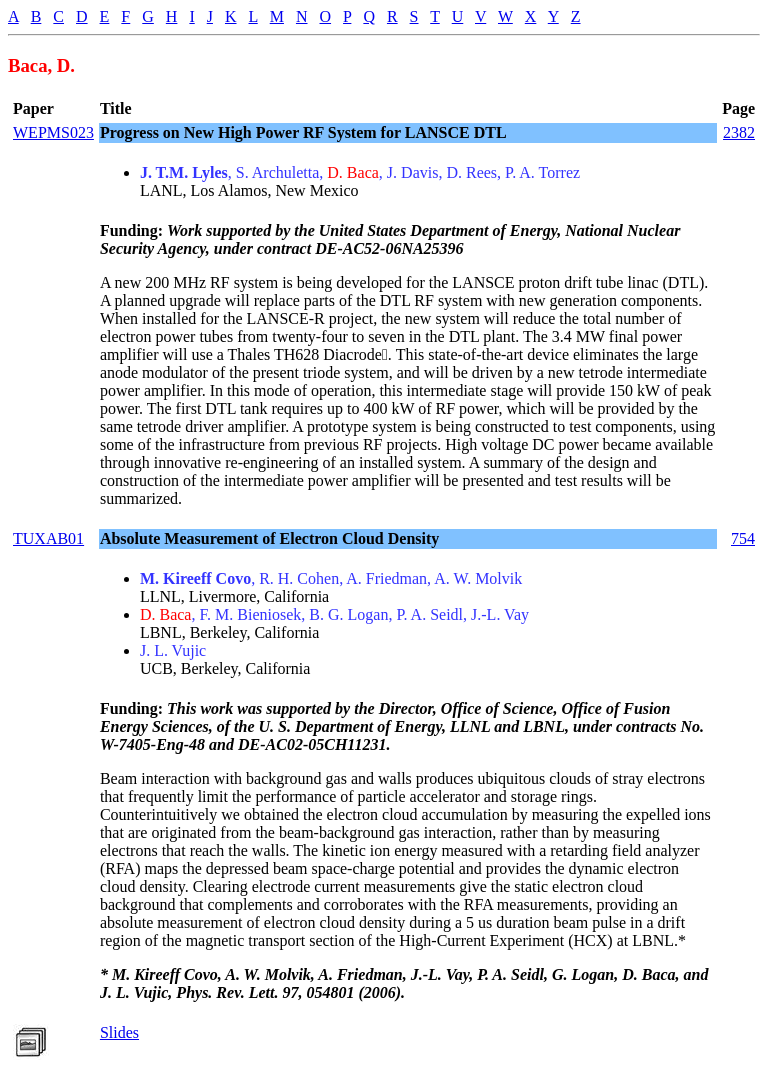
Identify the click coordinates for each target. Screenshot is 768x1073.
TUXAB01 (48, 538)
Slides (119, 1032)
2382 (739, 132)
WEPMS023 (53, 132)
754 (743, 538)
